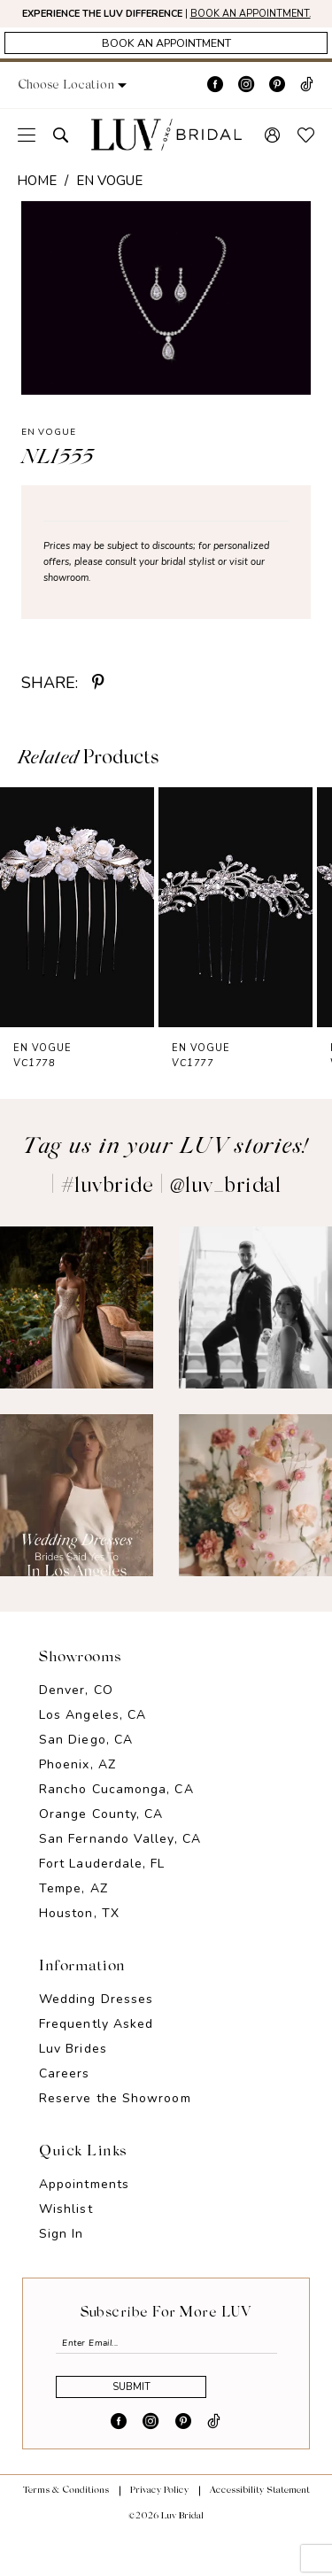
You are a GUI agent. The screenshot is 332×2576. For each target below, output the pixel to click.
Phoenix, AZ (77, 1789)
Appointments (84, 2209)
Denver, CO (76, 1714)
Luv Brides (73, 2073)
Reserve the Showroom (115, 2123)
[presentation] (77, 933)
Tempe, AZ (73, 1913)
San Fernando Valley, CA (120, 1863)
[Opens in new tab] (76, 1333)
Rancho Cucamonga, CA (116, 1814)
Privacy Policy (159, 2534)
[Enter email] (166, 2371)
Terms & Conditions (66, 2534)
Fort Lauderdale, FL (102, 1888)
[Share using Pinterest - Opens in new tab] (97, 708)
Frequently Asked (96, 2048)
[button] (92, 111)
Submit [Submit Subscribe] (152, 2426)
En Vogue (109, 205)
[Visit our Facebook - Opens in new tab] (215, 110)
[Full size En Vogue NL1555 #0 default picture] (166, 324)
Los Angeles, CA (92, 1739)
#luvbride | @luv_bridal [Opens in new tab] (171, 1212)
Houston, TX (79, 1938)
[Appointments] (166, 65)
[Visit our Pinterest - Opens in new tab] (277, 110)
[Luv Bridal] (166, 160)
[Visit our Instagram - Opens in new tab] (246, 110)
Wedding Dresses (96, 2023)
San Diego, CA (86, 1764)
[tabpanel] (166, 324)
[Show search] (60, 159)
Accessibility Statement (260, 2534)
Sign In (61, 2258)
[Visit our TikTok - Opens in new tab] (306, 110)
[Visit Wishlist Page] (306, 159)
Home (37, 205)
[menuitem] (26, 160)
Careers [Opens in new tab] (64, 2098)
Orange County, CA (101, 1838)
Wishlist (66, 2233)
